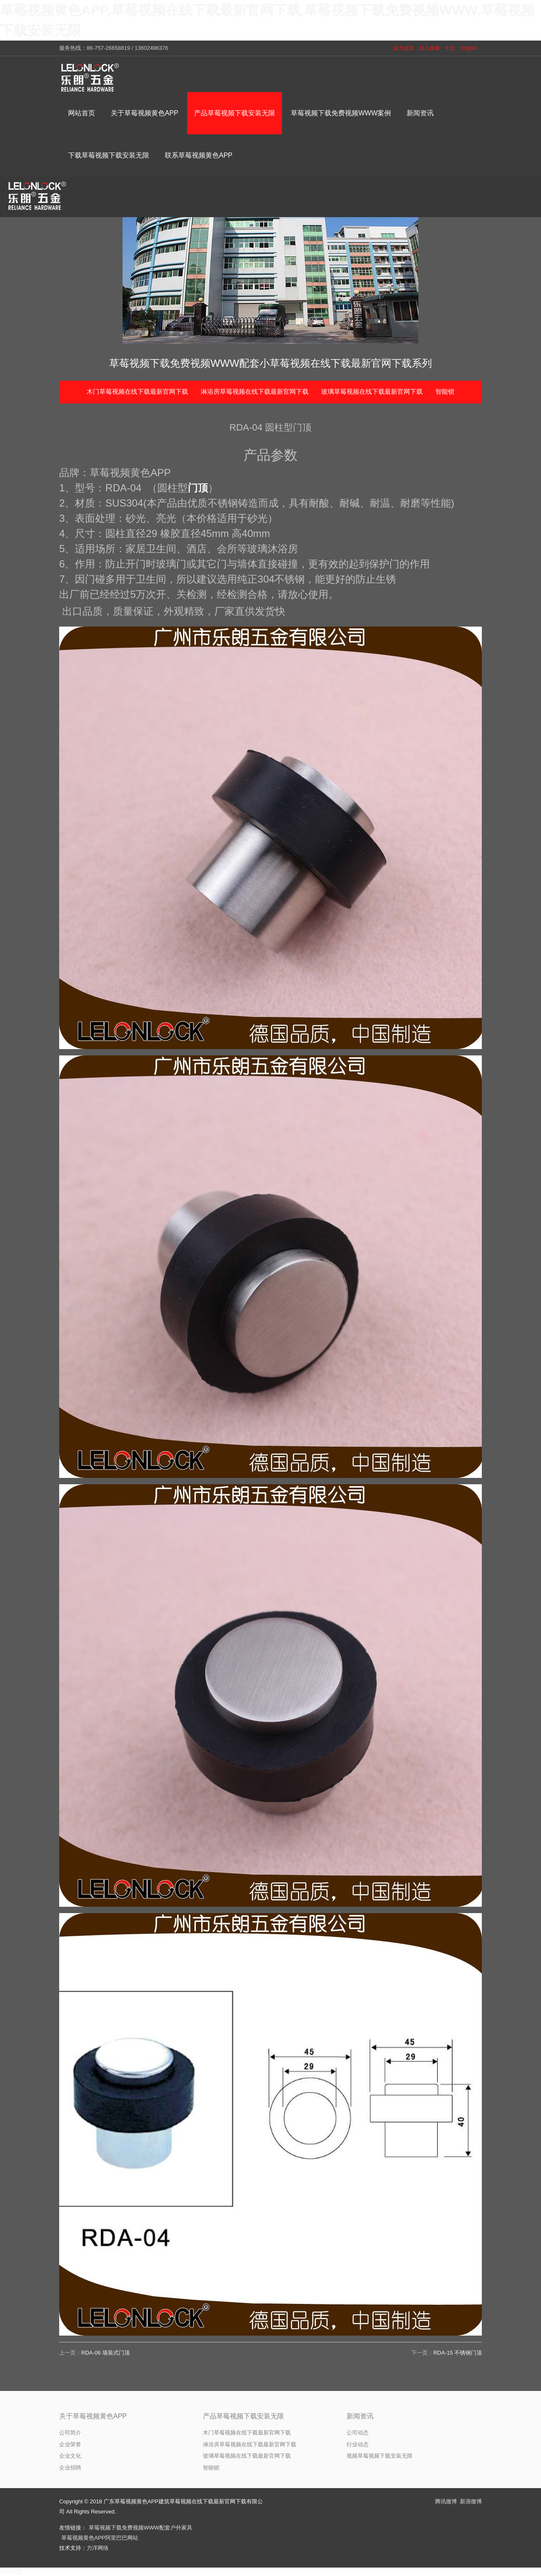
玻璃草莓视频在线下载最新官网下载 (372, 391)
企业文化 (70, 2456)
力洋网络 (98, 2548)
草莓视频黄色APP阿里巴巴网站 (99, 2538)
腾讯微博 (446, 2501)
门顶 (198, 487)
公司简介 (70, 2432)
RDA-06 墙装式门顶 (105, 2353)
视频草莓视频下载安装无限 (380, 2456)
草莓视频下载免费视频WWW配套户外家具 (140, 2527)
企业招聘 (70, 2467)
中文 (450, 48)
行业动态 (358, 2444)
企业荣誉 (70, 2444)
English (469, 48)
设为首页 (403, 48)
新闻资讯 (360, 2416)
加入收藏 (429, 48)
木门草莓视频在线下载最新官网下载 (137, 391)
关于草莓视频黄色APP (93, 2416)
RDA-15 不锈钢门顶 (457, 2353)
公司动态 (358, 2432)
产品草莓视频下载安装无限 (243, 2416)
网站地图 (11, 2571)
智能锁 (444, 391)
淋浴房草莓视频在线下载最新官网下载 (255, 391)
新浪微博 (471, 2501)
